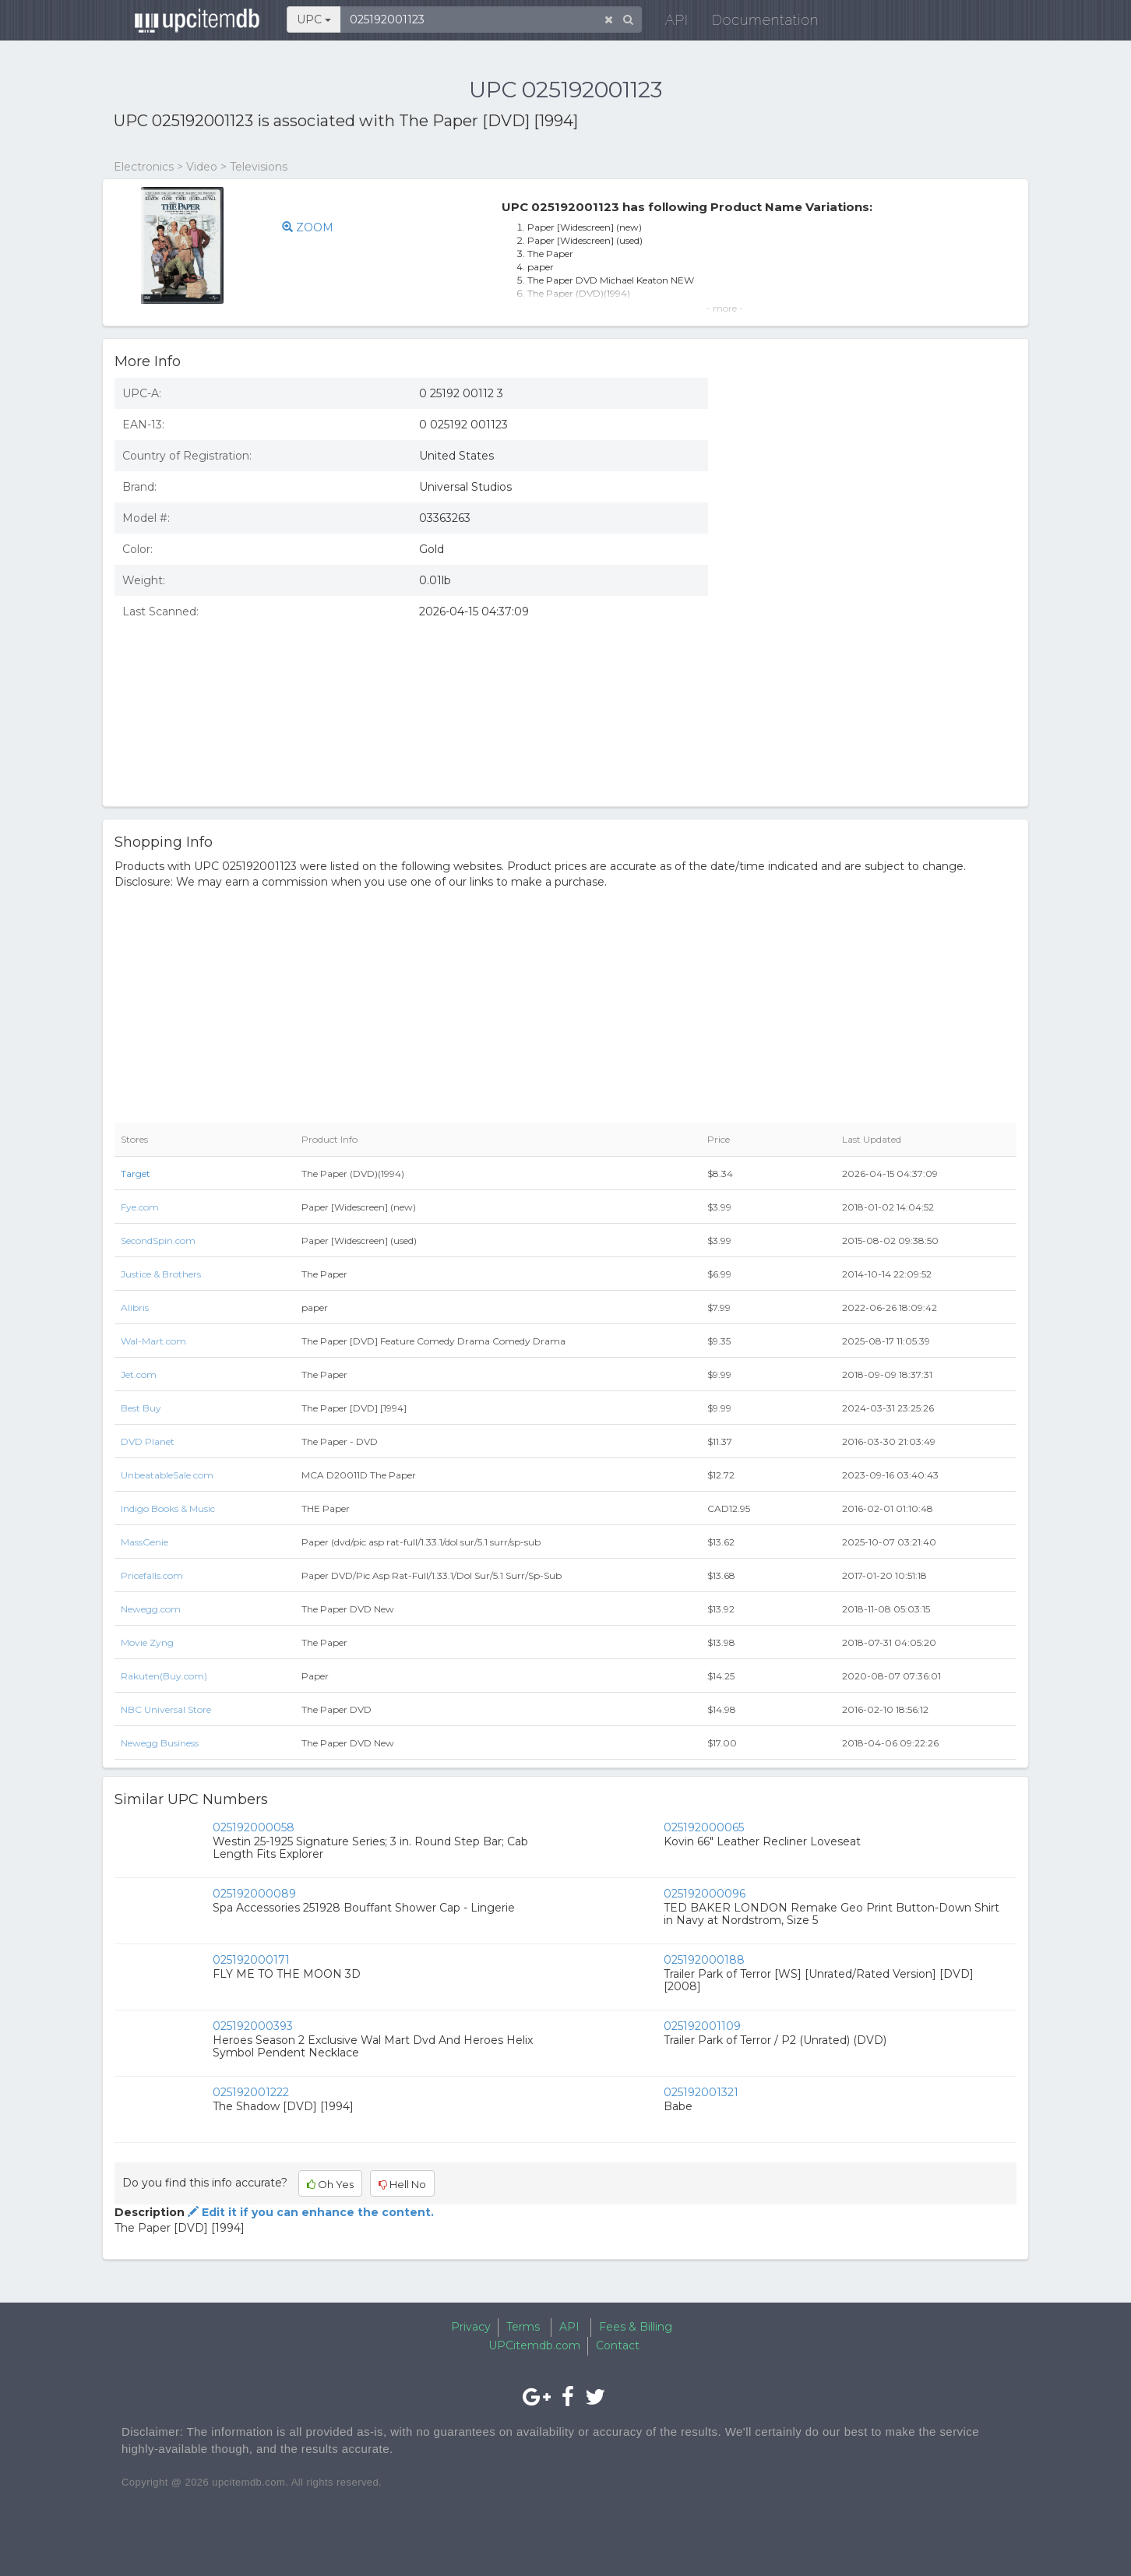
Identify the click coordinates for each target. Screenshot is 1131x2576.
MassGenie (144, 1542)
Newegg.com (151, 1609)
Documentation (756, 23)
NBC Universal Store (166, 1709)
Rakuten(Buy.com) (164, 1676)
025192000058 (253, 1827)
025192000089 (254, 1894)
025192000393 (253, 2026)
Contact (617, 2345)
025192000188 (704, 1960)
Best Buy (141, 1408)
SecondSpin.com (158, 1240)
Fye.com (140, 1207)
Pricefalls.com (152, 1575)
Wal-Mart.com (153, 1341)
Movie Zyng (147, 1642)
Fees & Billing (635, 2327)
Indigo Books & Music (168, 1508)
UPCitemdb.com (534, 2345)
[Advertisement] (873, 682)
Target (135, 1173)
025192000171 (251, 1960)
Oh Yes (330, 2184)
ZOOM (307, 227)
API (667, 23)
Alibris (135, 1307)
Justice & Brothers (161, 1274)
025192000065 (704, 1827)
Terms (523, 2327)
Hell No (402, 2184)
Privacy (471, 2327)
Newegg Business (160, 1743)
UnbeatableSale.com (167, 1475)
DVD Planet (147, 1441)
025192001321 (701, 2092)
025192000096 (704, 1894)
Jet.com (139, 1374)
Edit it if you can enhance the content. (309, 2212)
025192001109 (702, 2026)
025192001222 (251, 2092)
